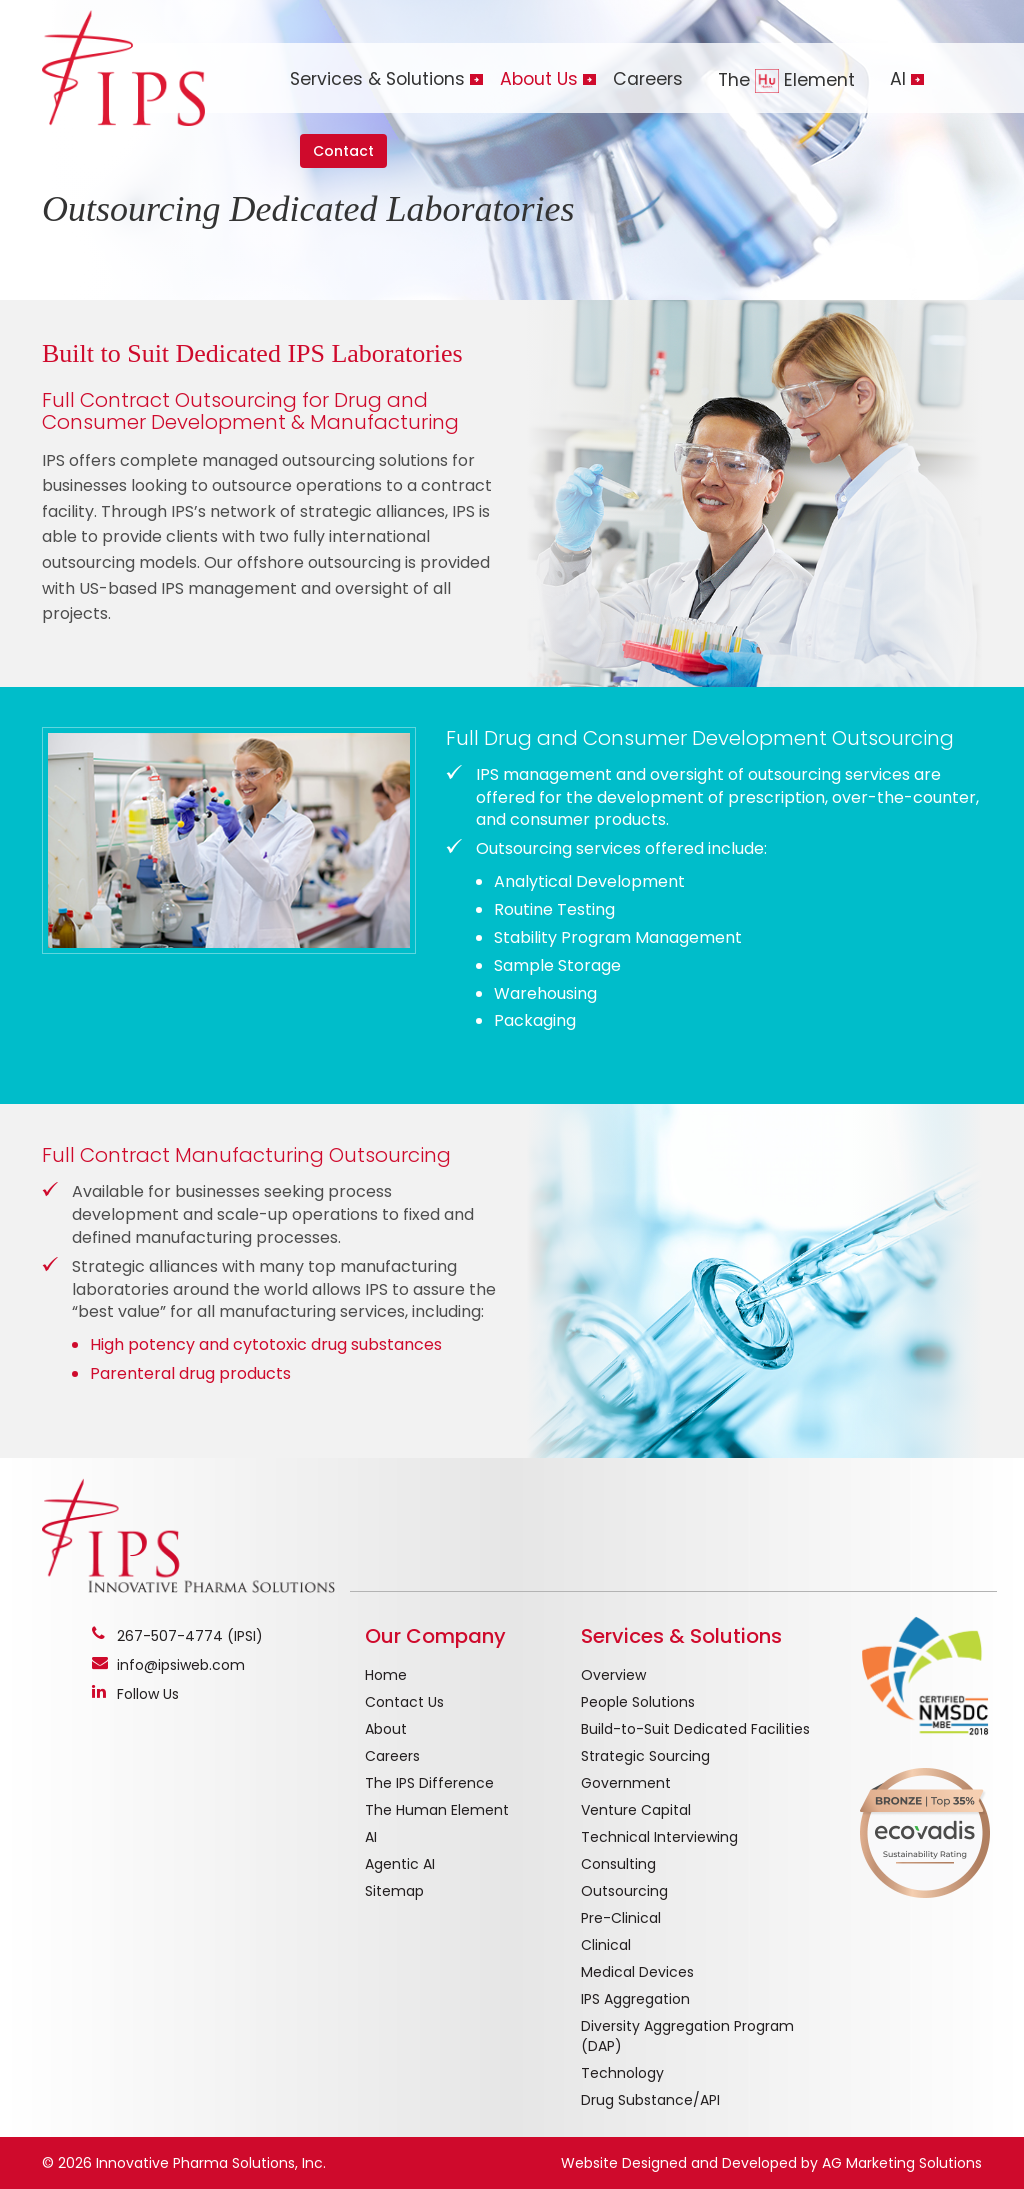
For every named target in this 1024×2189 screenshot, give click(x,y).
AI (371, 1837)
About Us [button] (539, 79)
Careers (648, 79)
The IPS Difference (429, 1783)
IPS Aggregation (635, 1999)
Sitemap (394, 1891)
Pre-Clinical (621, 1918)
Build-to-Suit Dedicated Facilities (695, 1729)
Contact (343, 151)
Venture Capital (636, 1810)
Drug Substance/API (650, 2100)
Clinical (606, 1945)
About (386, 1729)
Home (386, 1675)
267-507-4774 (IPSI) (190, 1636)
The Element (786, 80)
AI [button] (898, 79)
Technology (622, 2073)
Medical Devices (637, 1972)
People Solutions (638, 1702)
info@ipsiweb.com (181, 1665)
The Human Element (437, 1810)
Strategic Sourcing (645, 1756)
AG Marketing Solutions (902, 2163)
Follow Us (148, 1694)
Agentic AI (400, 1864)
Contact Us (404, 1702)
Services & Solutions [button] (377, 79)
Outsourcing (624, 1891)
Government (626, 1783)
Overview (613, 1675)
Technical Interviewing (659, 1837)
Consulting (618, 1864)
